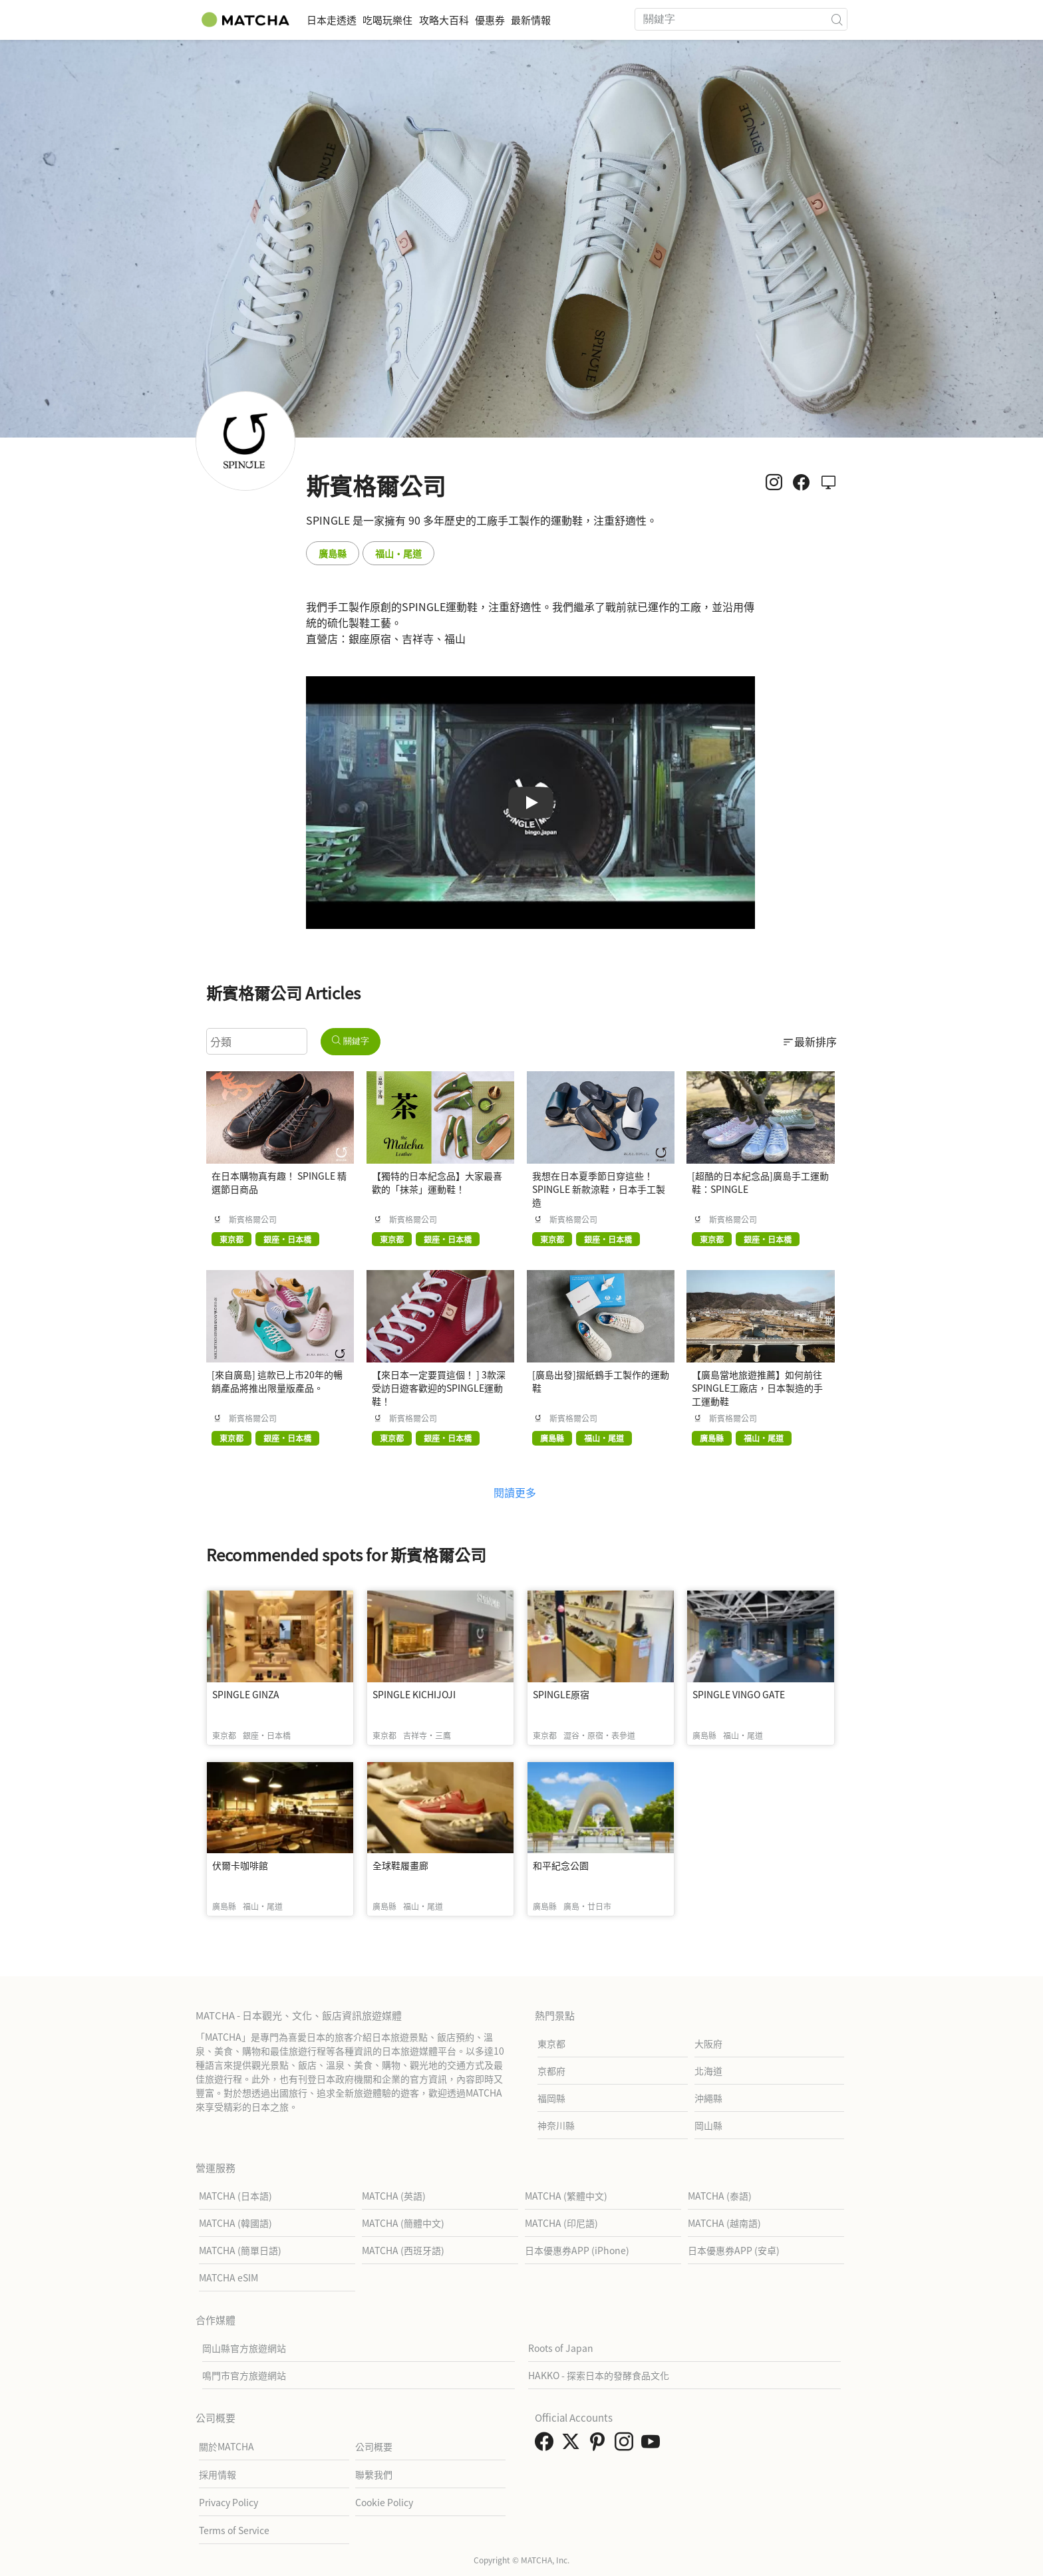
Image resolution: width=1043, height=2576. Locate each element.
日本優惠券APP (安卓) (734, 2250)
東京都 (551, 2043)
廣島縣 (333, 553)
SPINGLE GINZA (245, 1694)
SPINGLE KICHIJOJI (414, 1694)
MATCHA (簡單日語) (240, 2250)
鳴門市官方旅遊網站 (244, 2375)
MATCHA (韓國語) (235, 2223)
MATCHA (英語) (394, 2195)
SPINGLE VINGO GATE (738, 1694)
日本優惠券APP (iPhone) (577, 2250)
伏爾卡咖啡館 (240, 1865)
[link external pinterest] (600, 2445)
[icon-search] (837, 19)
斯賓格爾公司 (253, 1220)
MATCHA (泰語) (720, 2195)
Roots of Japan (560, 2348)
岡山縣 (708, 2125)
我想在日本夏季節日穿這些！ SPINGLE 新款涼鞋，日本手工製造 (598, 1189)
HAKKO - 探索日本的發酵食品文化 (598, 2375)
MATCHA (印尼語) (561, 2223)
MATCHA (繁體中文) (566, 2195)
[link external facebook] (547, 2445)
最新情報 (599, 20)
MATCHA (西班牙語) (403, 2250)
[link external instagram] (627, 2445)
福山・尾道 (398, 553)
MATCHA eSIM (228, 2277)
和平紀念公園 (561, 1865)
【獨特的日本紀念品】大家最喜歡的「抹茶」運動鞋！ (437, 1182)
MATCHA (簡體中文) (403, 2223)
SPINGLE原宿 (561, 1694)
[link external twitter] (573, 2445)
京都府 (551, 2070)
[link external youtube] (653, 2445)
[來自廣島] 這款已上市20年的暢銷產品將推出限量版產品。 (277, 1381)
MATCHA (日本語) (235, 2195)
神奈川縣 (556, 2125)
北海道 (708, 2070)
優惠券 (542, 20)
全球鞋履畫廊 (400, 1865)
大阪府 (708, 2043)
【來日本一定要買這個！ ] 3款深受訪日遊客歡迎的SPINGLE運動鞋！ (439, 1388)
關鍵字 (350, 1041)
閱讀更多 (515, 1492)
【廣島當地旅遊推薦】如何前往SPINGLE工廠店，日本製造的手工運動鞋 (757, 1388)
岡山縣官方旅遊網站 (244, 2348)
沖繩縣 (708, 2098)
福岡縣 (551, 2098)
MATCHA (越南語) (724, 2223)
